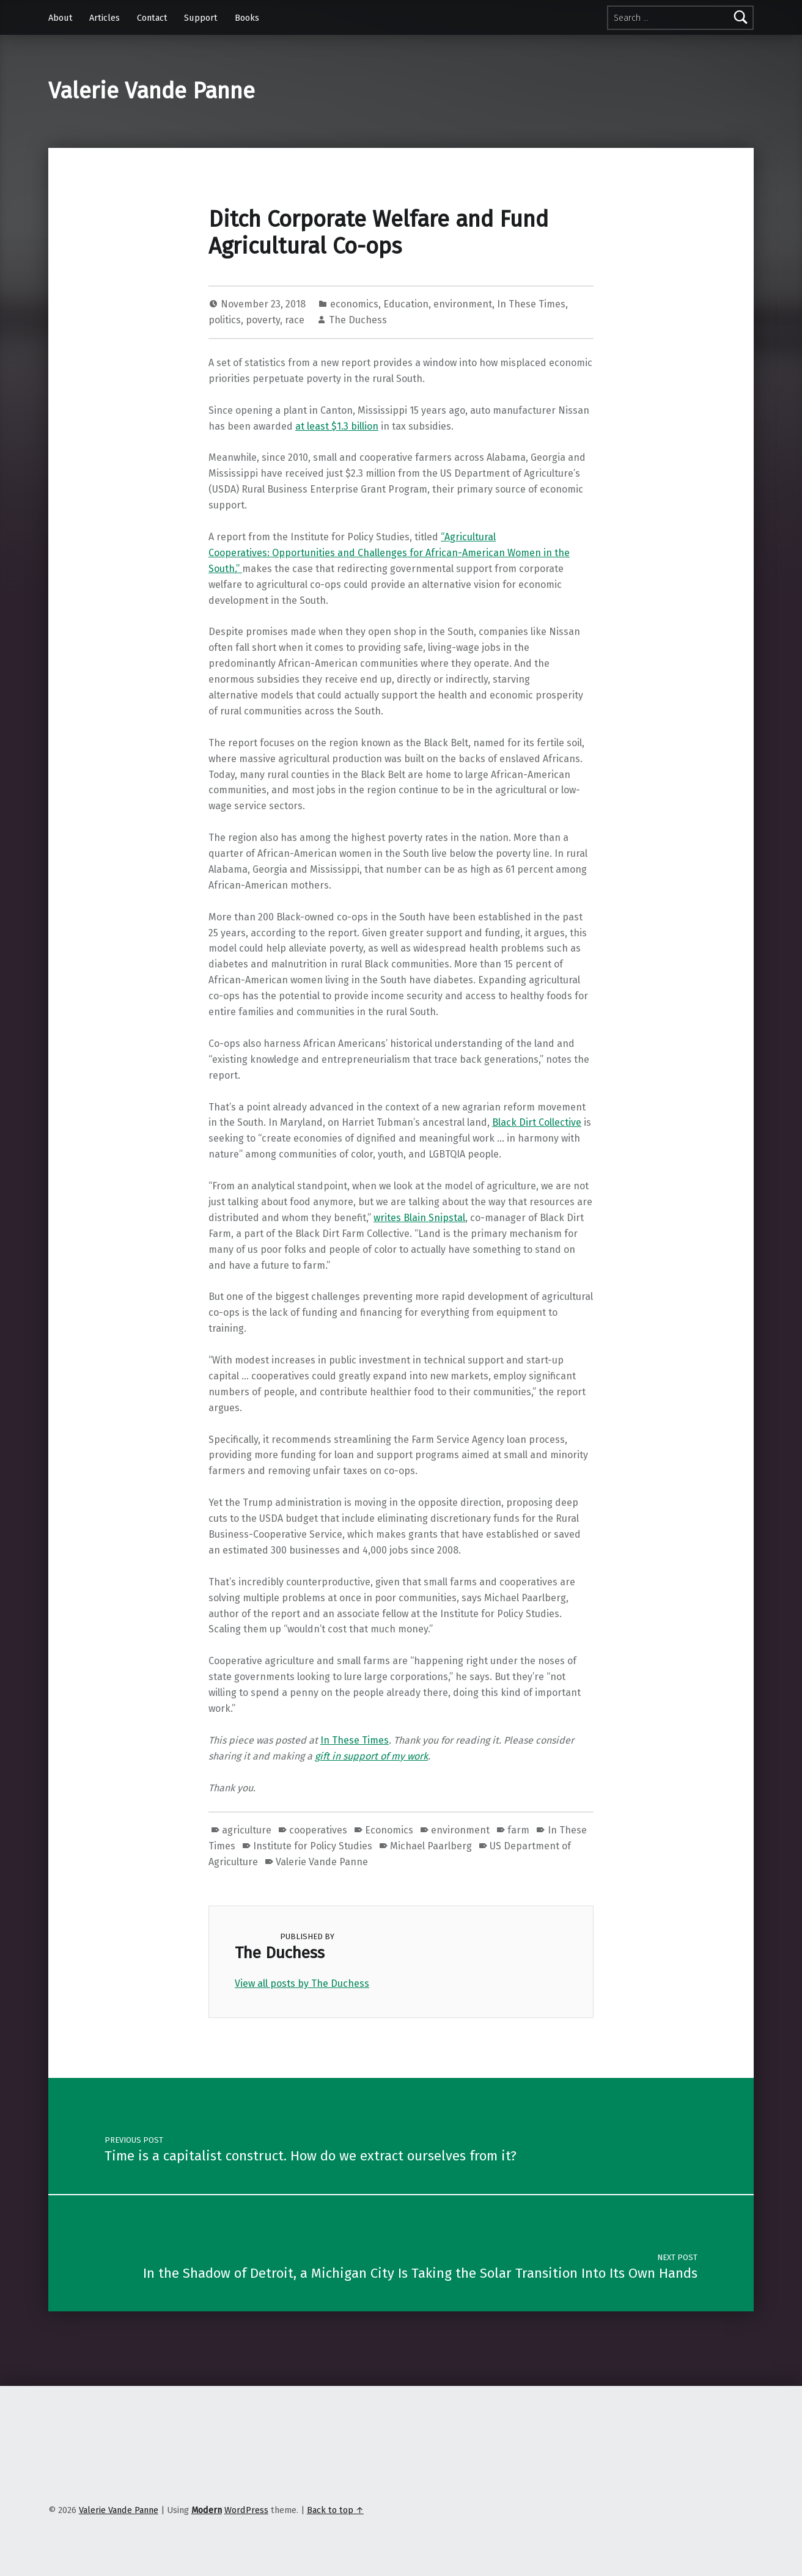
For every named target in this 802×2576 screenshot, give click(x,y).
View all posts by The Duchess (302, 1983)
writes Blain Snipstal (419, 1218)
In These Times (531, 304)
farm (518, 1830)
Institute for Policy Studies (312, 1846)
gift (323, 1756)
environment (462, 304)
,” (238, 568)
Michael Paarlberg (431, 1846)
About (60, 17)
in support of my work (380, 1756)
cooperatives (318, 1830)
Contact (152, 17)
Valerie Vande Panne (151, 91)
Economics (389, 1830)
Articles (104, 17)
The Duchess (358, 320)
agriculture (246, 1830)
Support (201, 17)
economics (354, 304)
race (294, 320)
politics (224, 320)
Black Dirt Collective (536, 1122)
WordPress (246, 2509)
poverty (263, 320)
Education (406, 304)
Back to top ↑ (335, 2509)
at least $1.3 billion (336, 426)
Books (247, 17)
